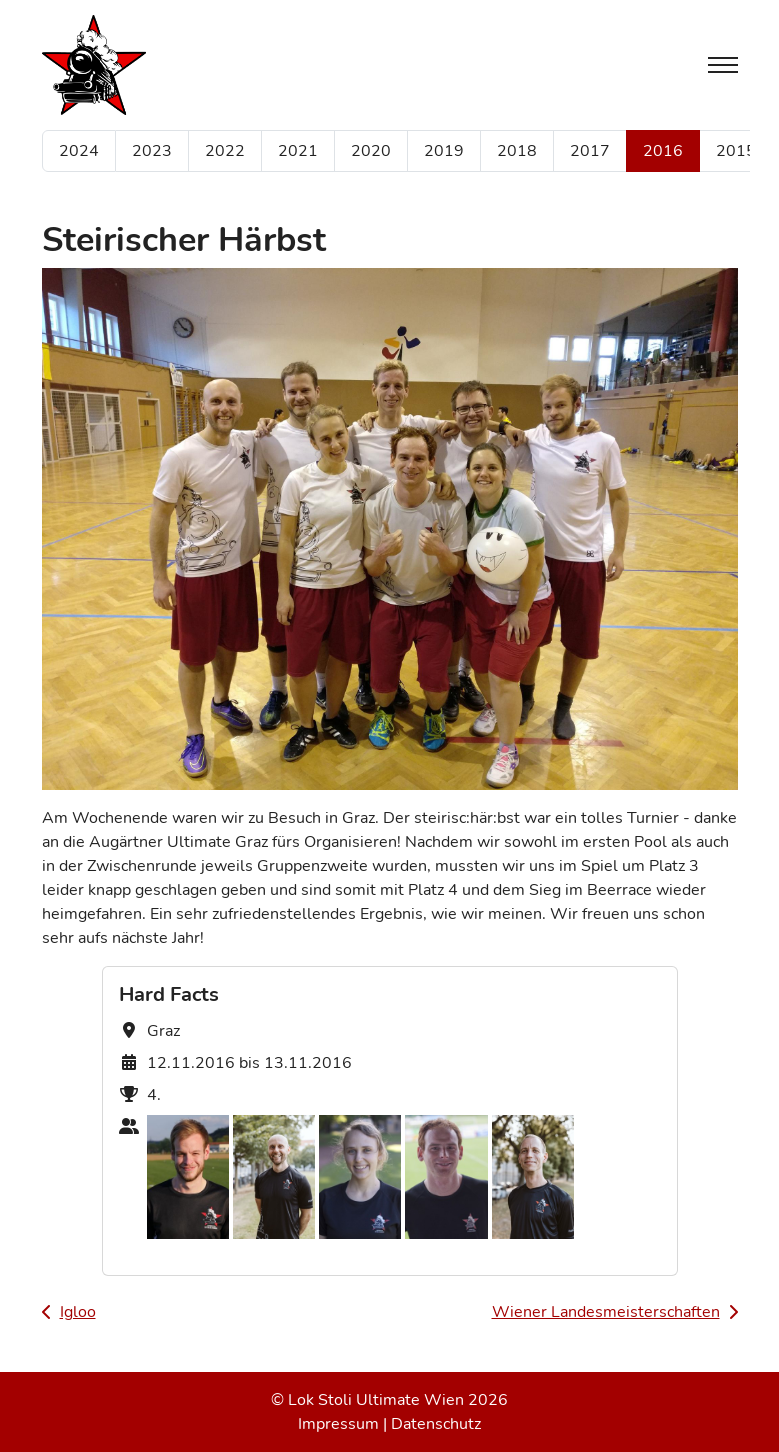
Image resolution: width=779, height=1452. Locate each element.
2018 (517, 151)
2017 (590, 151)
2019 (444, 151)
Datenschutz (436, 1424)
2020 (371, 151)
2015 (736, 151)
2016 (663, 151)
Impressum (338, 1424)
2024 (79, 151)
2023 (152, 151)
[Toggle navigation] (723, 65)
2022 (225, 151)
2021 (298, 151)
